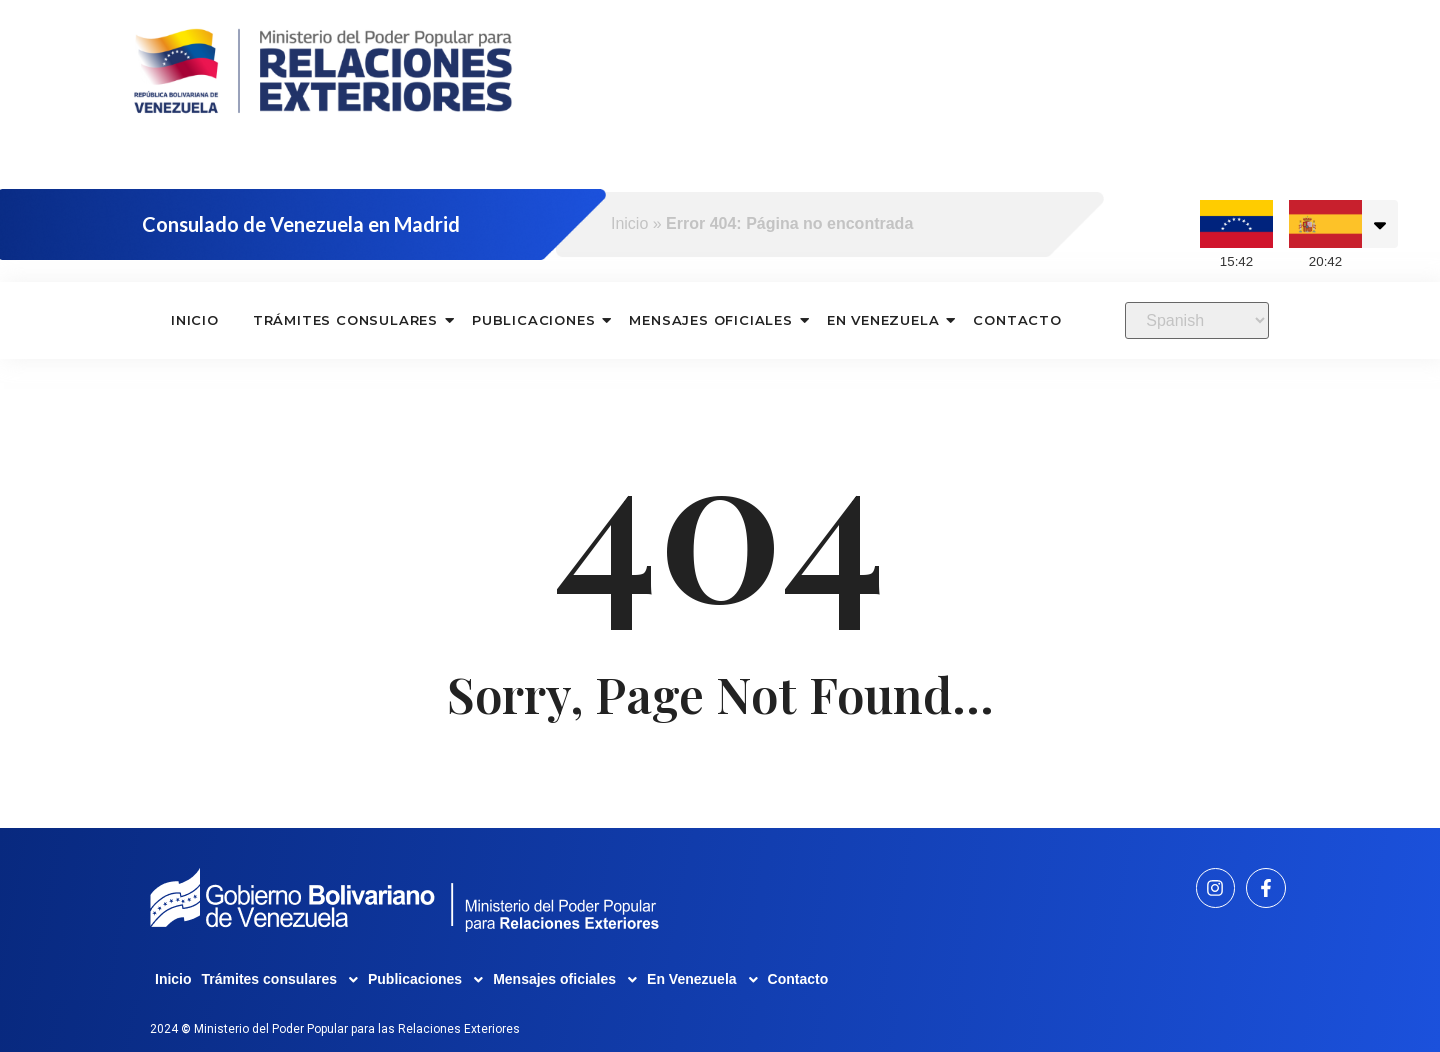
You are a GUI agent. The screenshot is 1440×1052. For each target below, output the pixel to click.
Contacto (1017, 320)
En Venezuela (884, 320)
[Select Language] (1197, 320)
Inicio (629, 223)
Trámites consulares (346, 320)
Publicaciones (534, 320)
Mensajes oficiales (711, 320)
